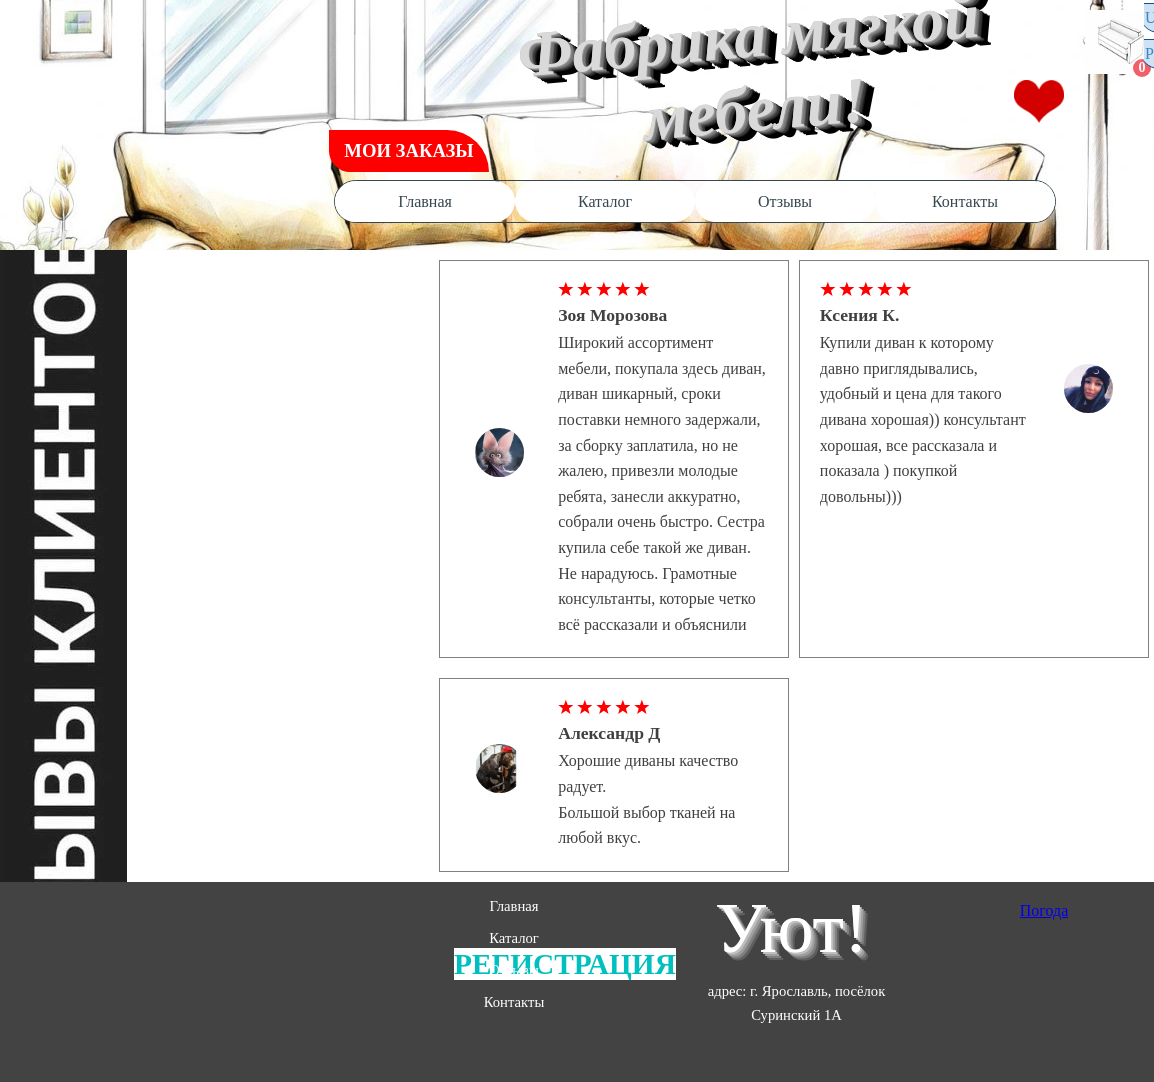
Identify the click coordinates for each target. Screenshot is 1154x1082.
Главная (425, 201)
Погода (1044, 910)
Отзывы (785, 201)
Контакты (965, 201)
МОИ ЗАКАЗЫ (408, 150)
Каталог (605, 201)
